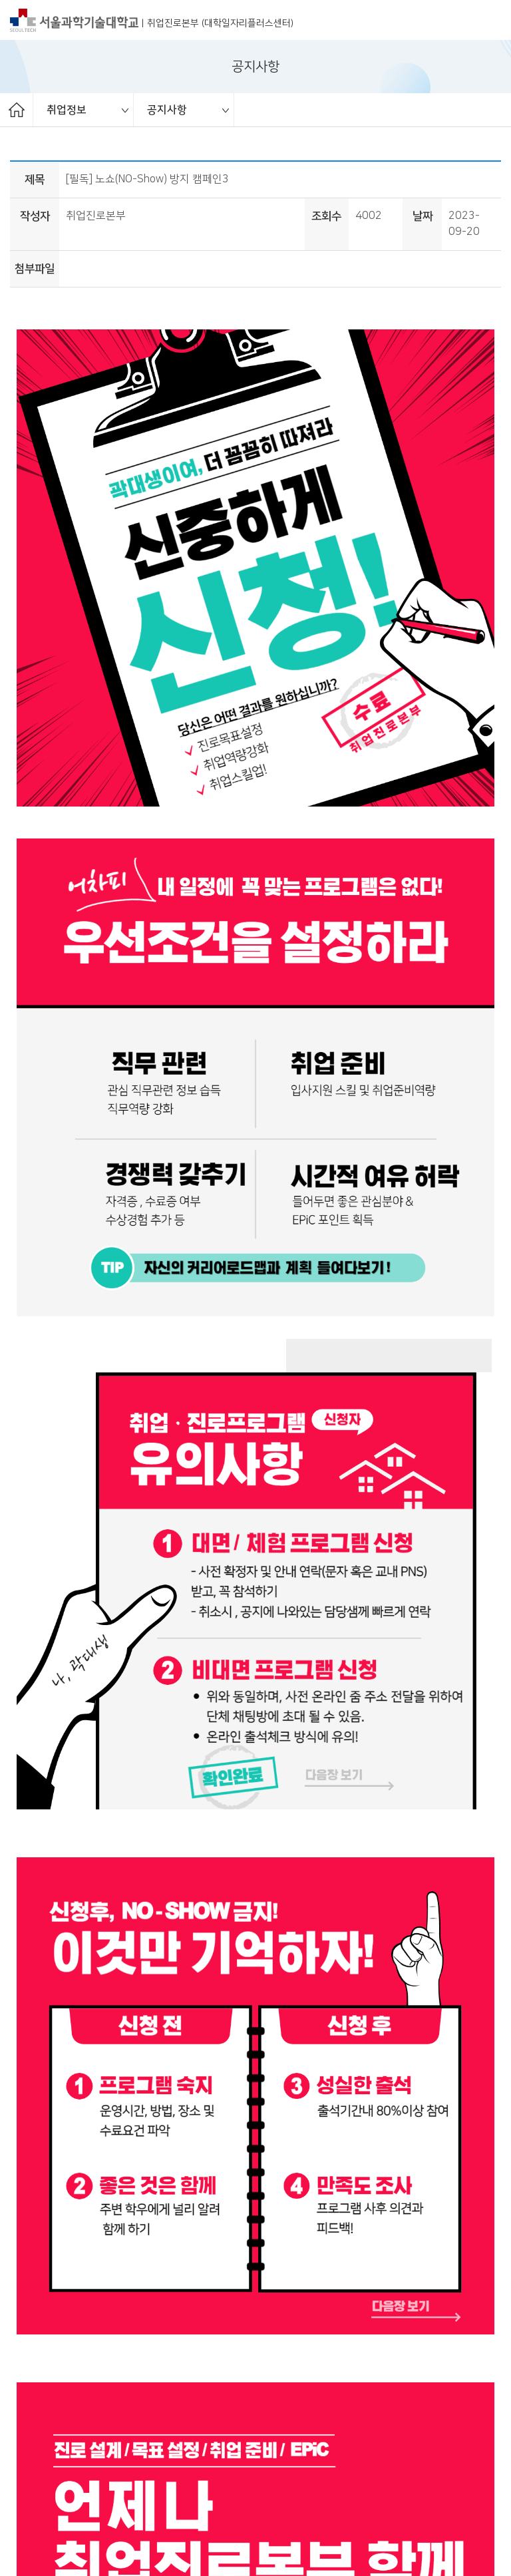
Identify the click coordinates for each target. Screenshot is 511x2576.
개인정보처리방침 (50, 2475)
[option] (83, 109)
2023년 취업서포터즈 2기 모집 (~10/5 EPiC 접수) (173, 2245)
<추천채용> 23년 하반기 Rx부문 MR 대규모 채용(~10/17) (191, 2282)
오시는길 (123, 2475)
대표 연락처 (182, 2475)
